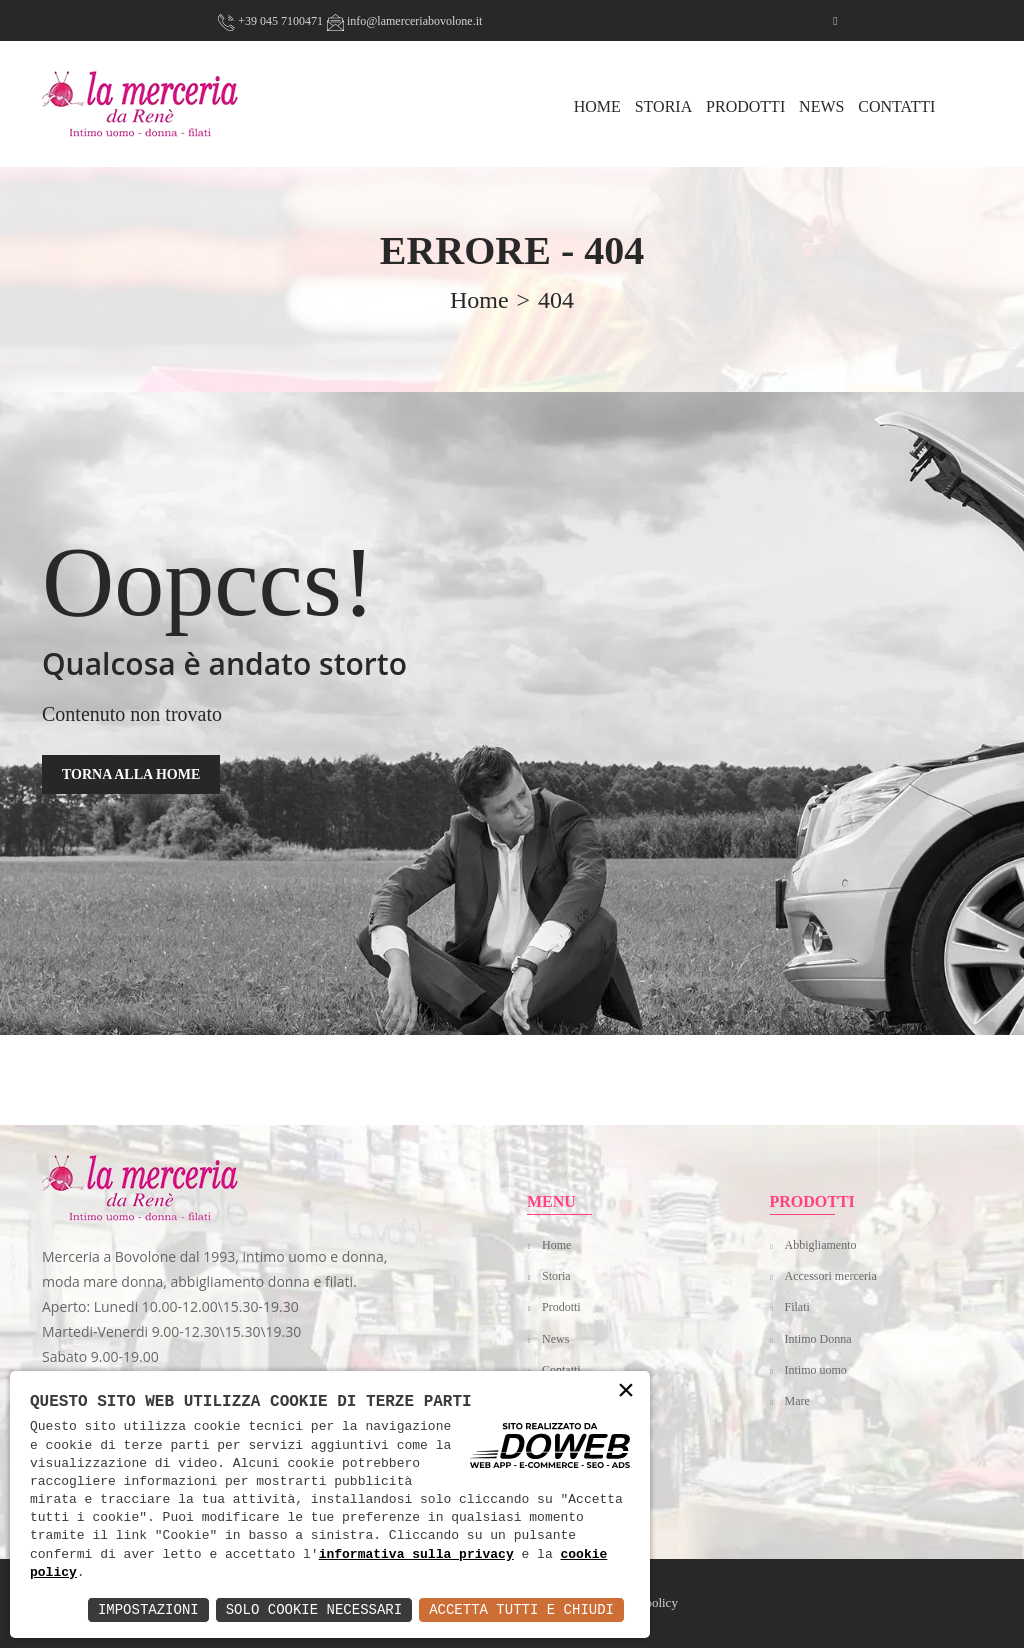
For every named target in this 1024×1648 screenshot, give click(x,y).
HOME (597, 106)
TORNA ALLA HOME (131, 774)
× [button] (626, 1391)
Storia (664, 106)
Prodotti (745, 106)
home (479, 300)
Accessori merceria (831, 1276)
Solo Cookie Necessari (314, 1609)
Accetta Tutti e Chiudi (521, 1609)
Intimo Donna (818, 1339)
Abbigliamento (821, 1245)
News (821, 106)
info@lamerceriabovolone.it (404, 21)
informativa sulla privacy (416, 1555)
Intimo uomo (816, 1370)
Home (556, 1245)
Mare (797, 1401)
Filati (797, 1307)
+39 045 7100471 (270, 21)
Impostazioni (148, 1609)
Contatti (896, 106)
